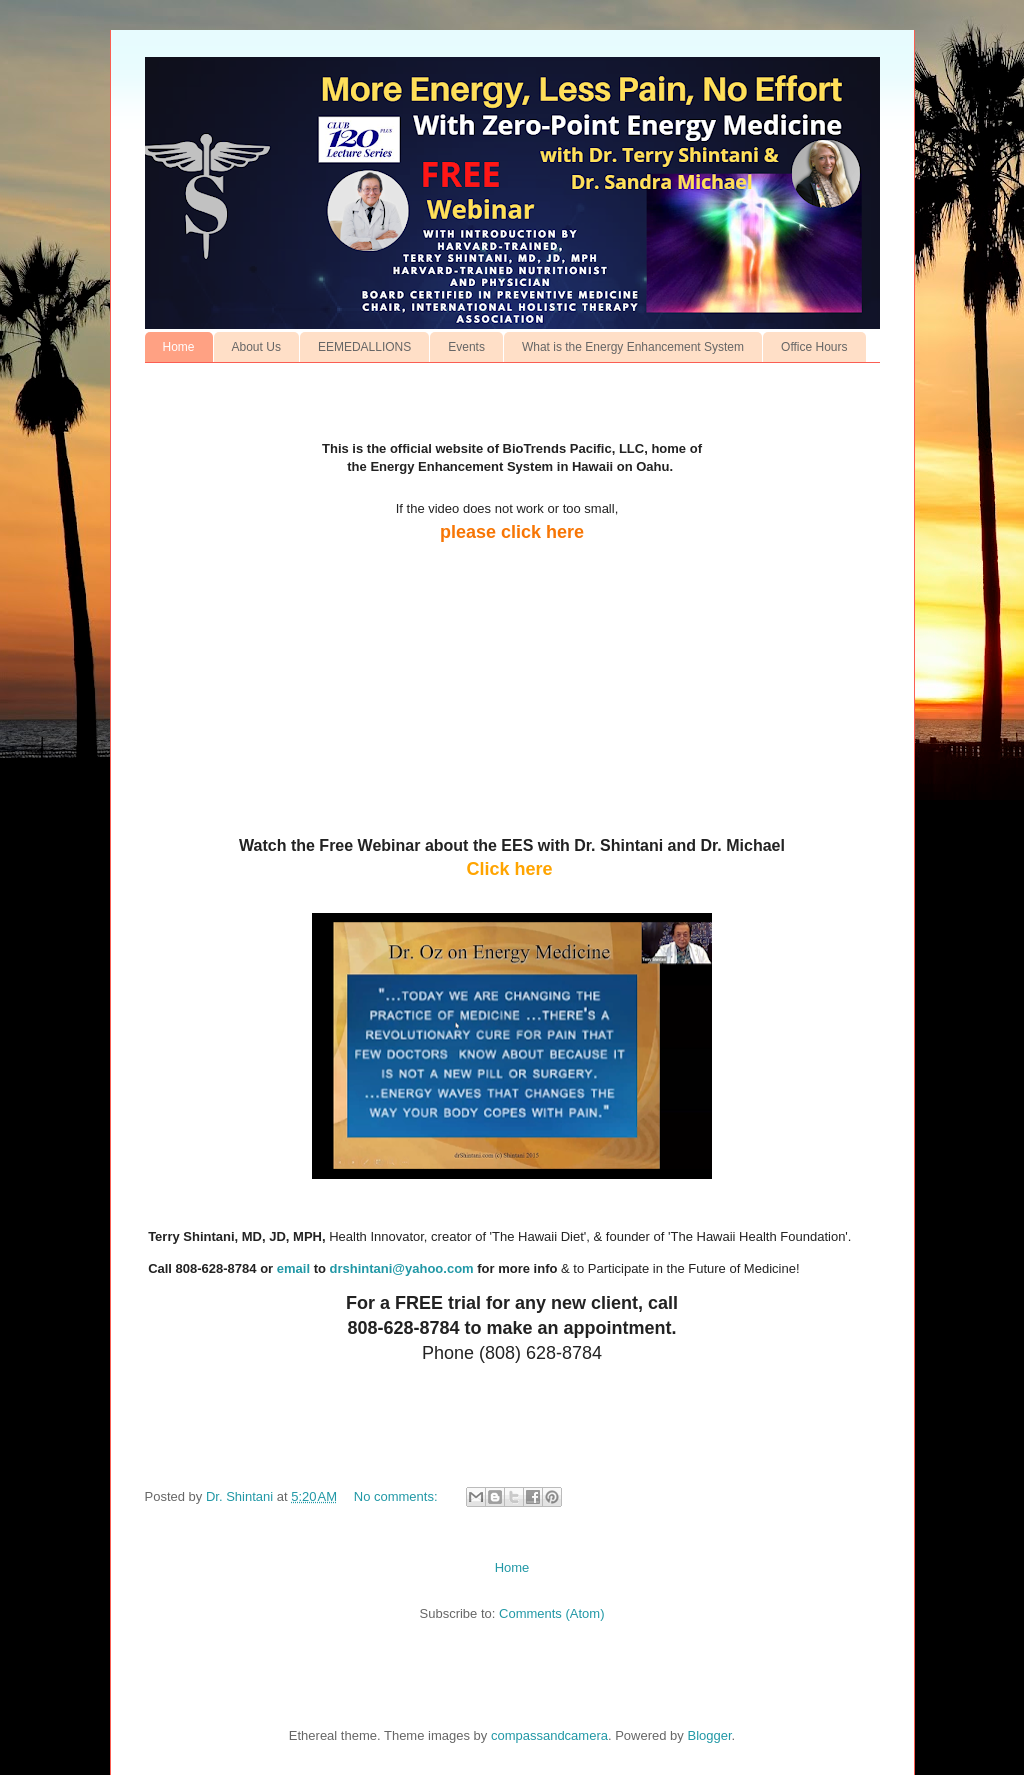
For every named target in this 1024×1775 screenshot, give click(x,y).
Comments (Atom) (551, 1613)
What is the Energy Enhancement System (633, 347)
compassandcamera (549, 1735)
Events (466, 347)
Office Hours (814, 347)
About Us (256, 347)
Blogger (709, 1735)
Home (179, 347)
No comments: (397, 1496)
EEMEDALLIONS (364, 347)
